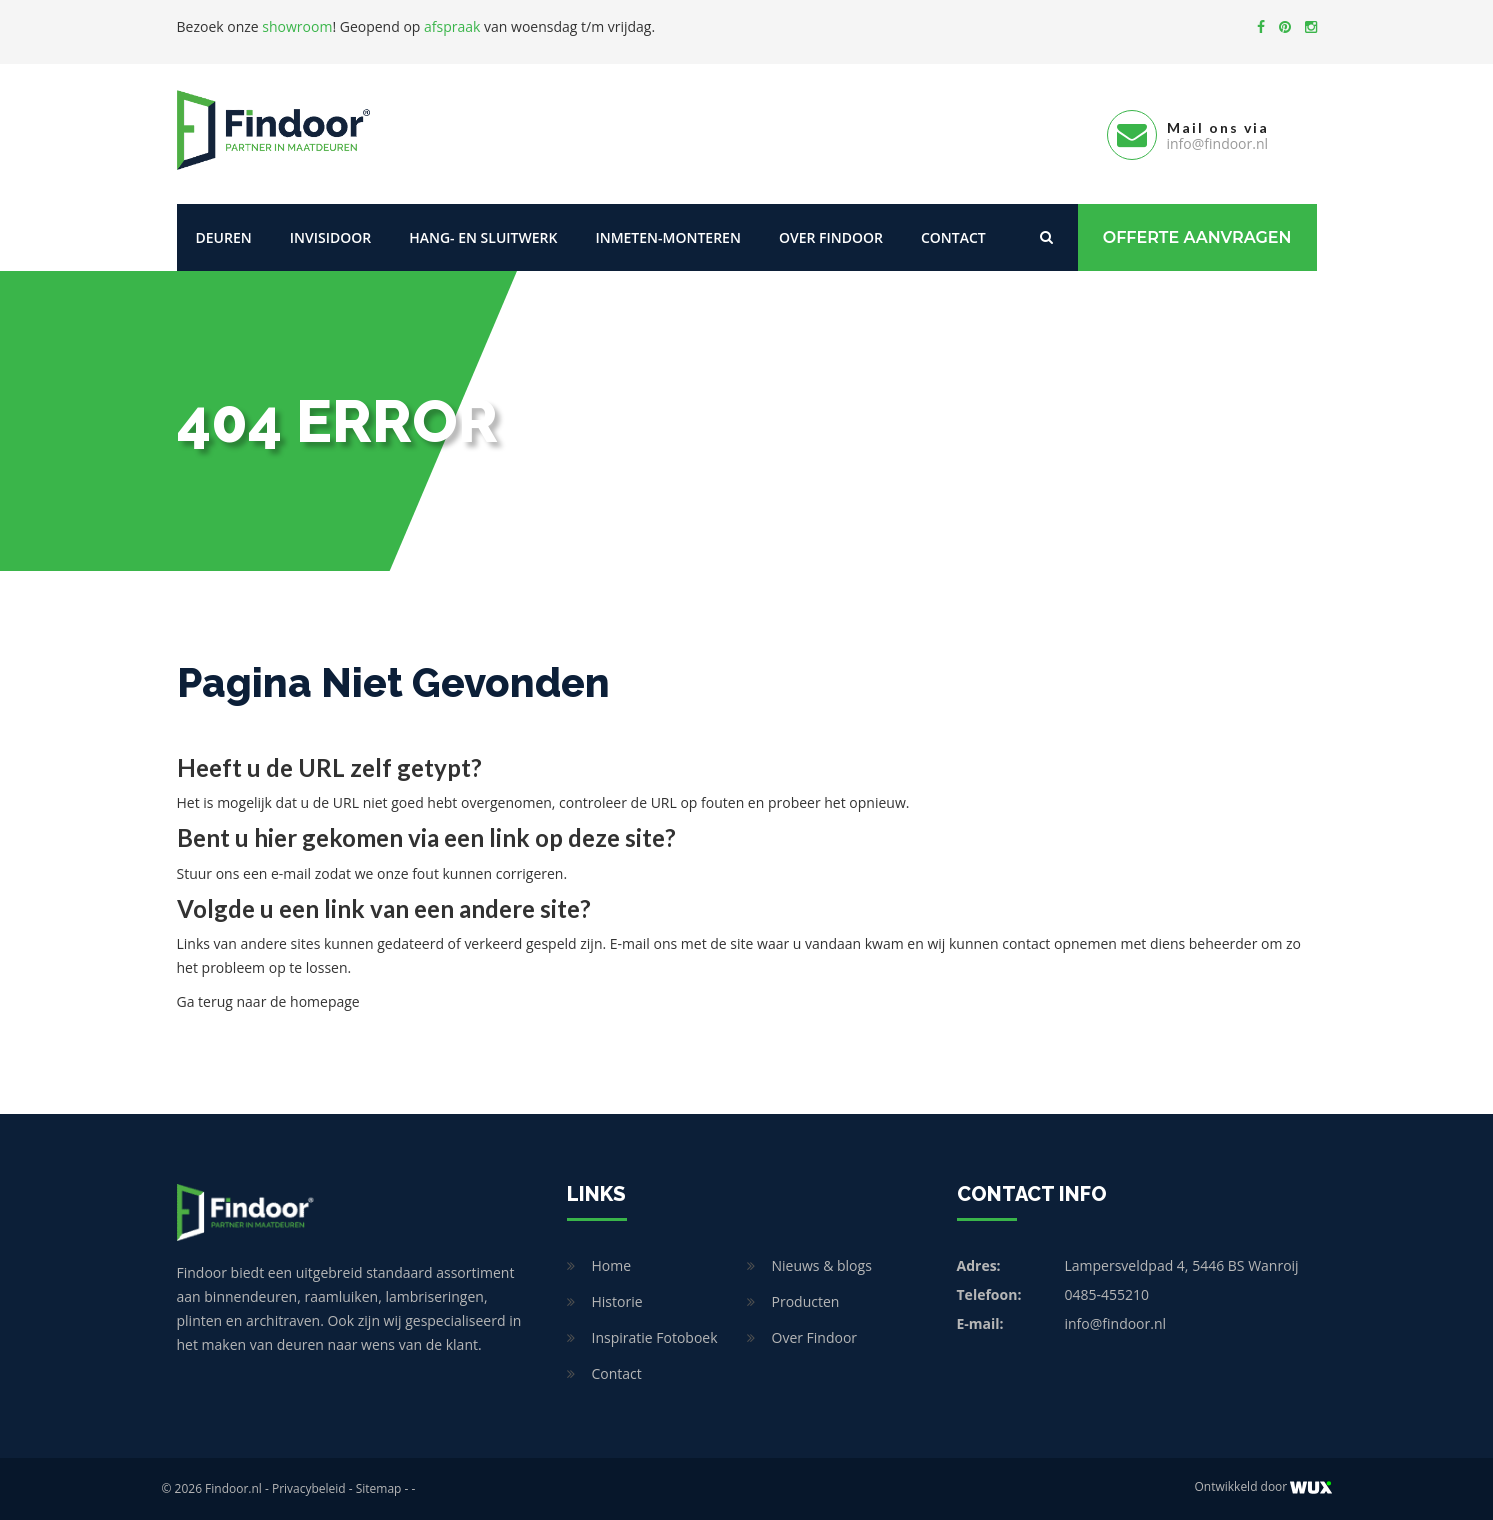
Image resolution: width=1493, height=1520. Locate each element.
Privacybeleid (309, 1488)
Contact (953, 237)
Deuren (224, 237)
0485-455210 (1107, 1294)
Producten (806, 1301)
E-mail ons (643, 943)
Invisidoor (330, 237)
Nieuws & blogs (822, 1265)
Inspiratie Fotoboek (655, 1337)
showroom (297, 26)
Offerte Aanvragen (1197, 237)
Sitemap (379, 1488)
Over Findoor (831, 237)
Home (612, 1265)
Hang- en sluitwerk (483, 237)
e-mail (291, 873)
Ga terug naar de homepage (268, 1001)
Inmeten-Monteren (667, 237)
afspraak (452, 26)
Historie (617, 1301)
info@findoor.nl (1116, 1323)
